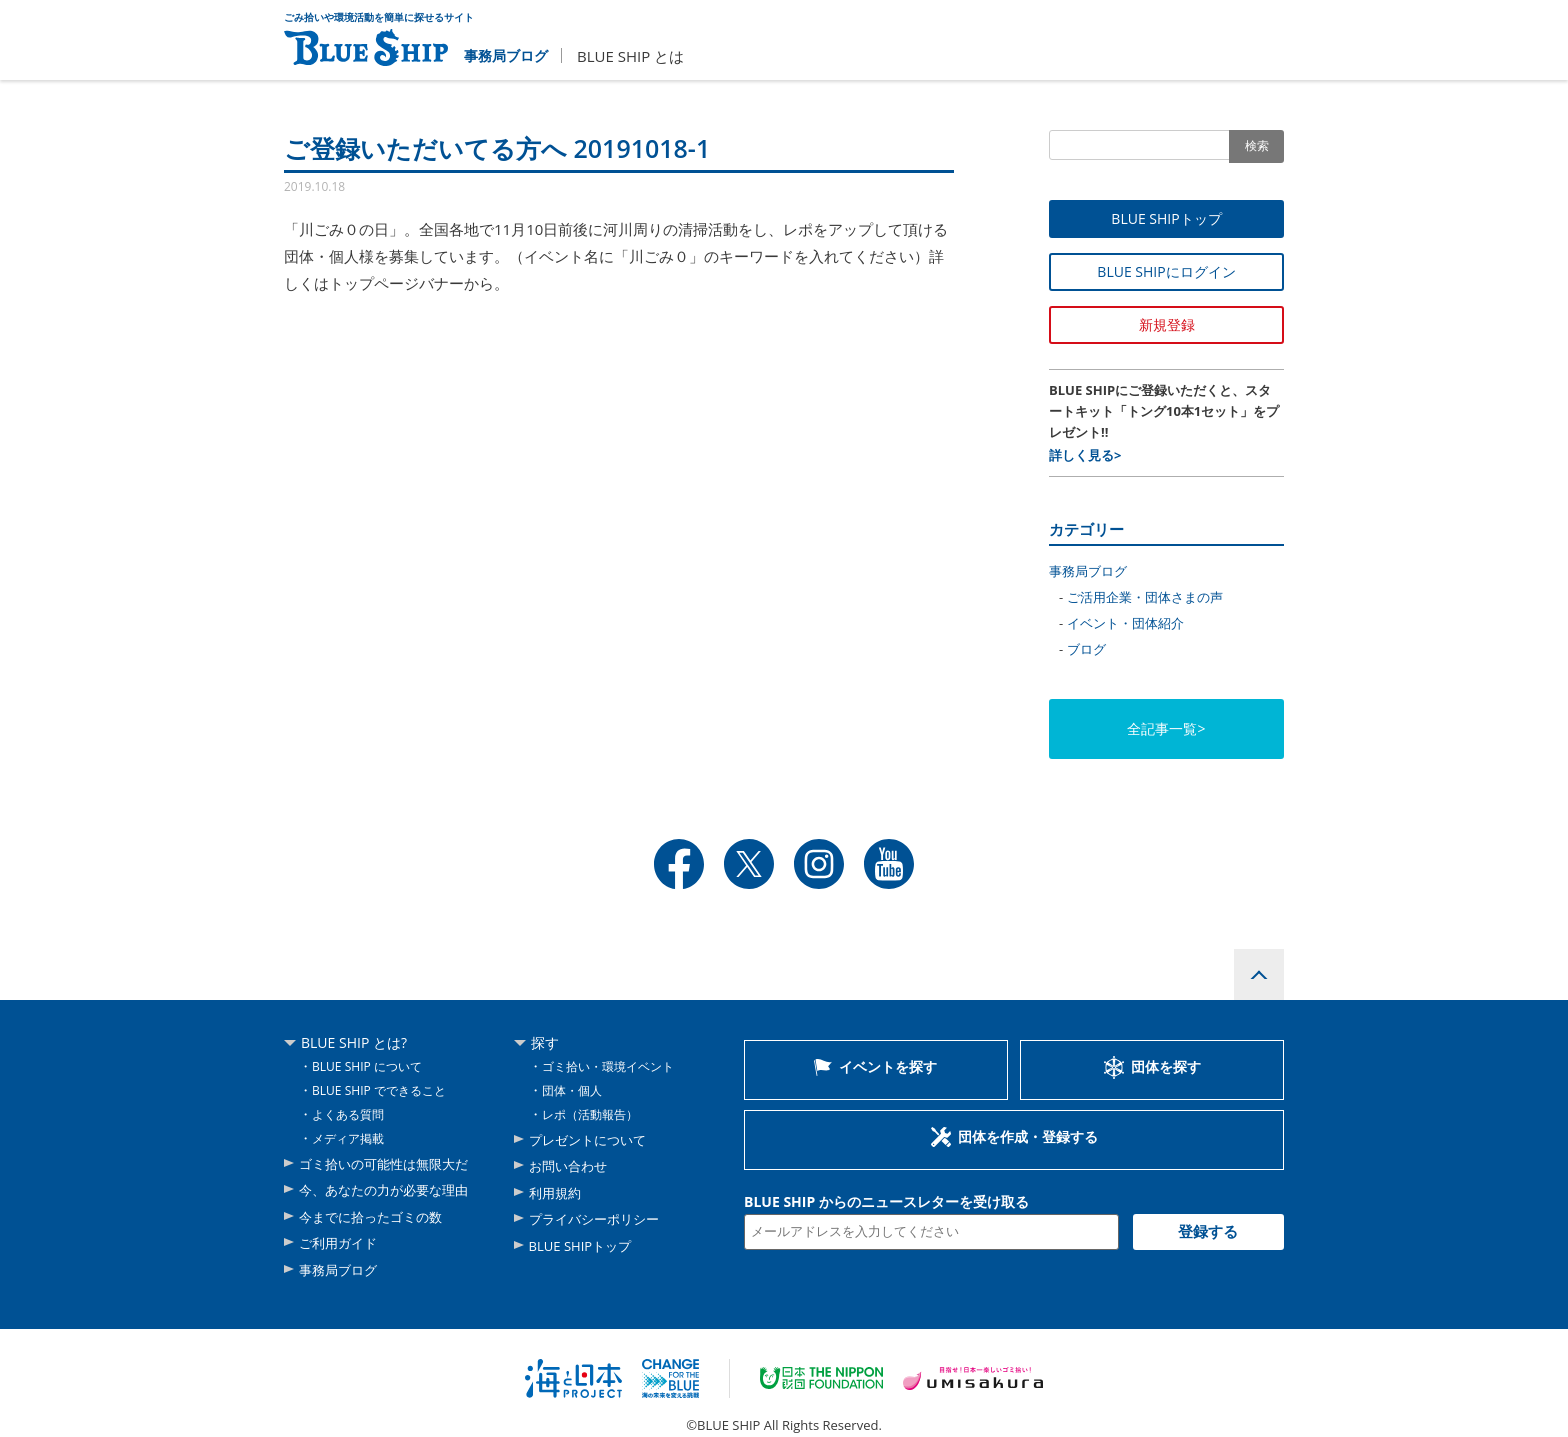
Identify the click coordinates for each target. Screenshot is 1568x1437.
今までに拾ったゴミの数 (376, 1216)
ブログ (1086, 649)
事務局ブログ (509, 55)
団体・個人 (574, 1094)
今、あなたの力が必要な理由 (390, 1190)
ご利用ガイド (341, 1241)
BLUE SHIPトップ (1166, 218)
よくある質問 (351, 1117)
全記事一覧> (1166, 728)
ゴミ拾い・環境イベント (613, 1071)
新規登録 (1167, 324)
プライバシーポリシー (599, 1217)
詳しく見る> (1085, 455)
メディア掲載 (351, 1141)
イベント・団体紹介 (1125, 623)
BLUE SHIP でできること (384, 1094)
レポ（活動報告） (594, 1117)
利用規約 (557, 1192)
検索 (1257, 145)
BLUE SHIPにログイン (1166, 271)
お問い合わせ (571, 1167)
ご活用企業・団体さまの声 (1145, 597)
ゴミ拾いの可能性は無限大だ (390, 1165)
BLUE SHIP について (371, 1071)
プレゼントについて (592, 1142)
